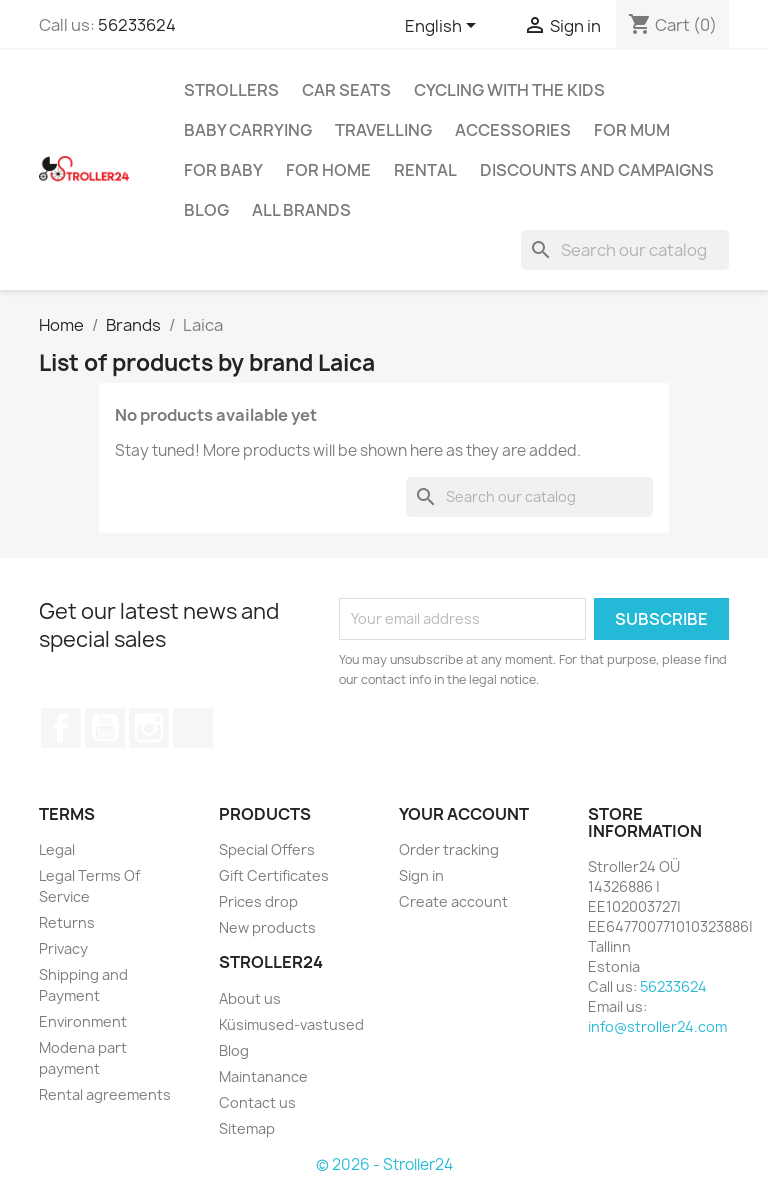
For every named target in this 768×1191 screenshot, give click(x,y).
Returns (67, 922)
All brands (301, 210)
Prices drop (258, 901)
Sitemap (247, 1128)
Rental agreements (105, 1094)
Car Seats (346, 90)
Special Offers (267, 849)
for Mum (632, 130)
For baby (223, 170)
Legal (57, 849)
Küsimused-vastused (291, 1024)
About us (250, 998)
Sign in (421, 875)
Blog (206, 210)
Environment (83, 1021)
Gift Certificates (274, 875)
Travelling (383, 130)
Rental (425, 170)
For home (328, 170)
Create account (453, 901)
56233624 (137, 25)
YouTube (105, 728)
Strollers (231, 90)
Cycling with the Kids (509, 90)
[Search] (625, 250)
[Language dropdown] (444, 27)
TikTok (193, 728)
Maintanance (263, 1076)
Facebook (61, 728)
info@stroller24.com (657, 1026)
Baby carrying (248, 130)
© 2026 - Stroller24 (384, 1164)
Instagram (149, 728)
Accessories (513, 130)
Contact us (257, 1102)
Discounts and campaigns (597, 170)
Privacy (63, 948)
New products (267, 927)
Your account (464, 814)
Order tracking (449, 849)
